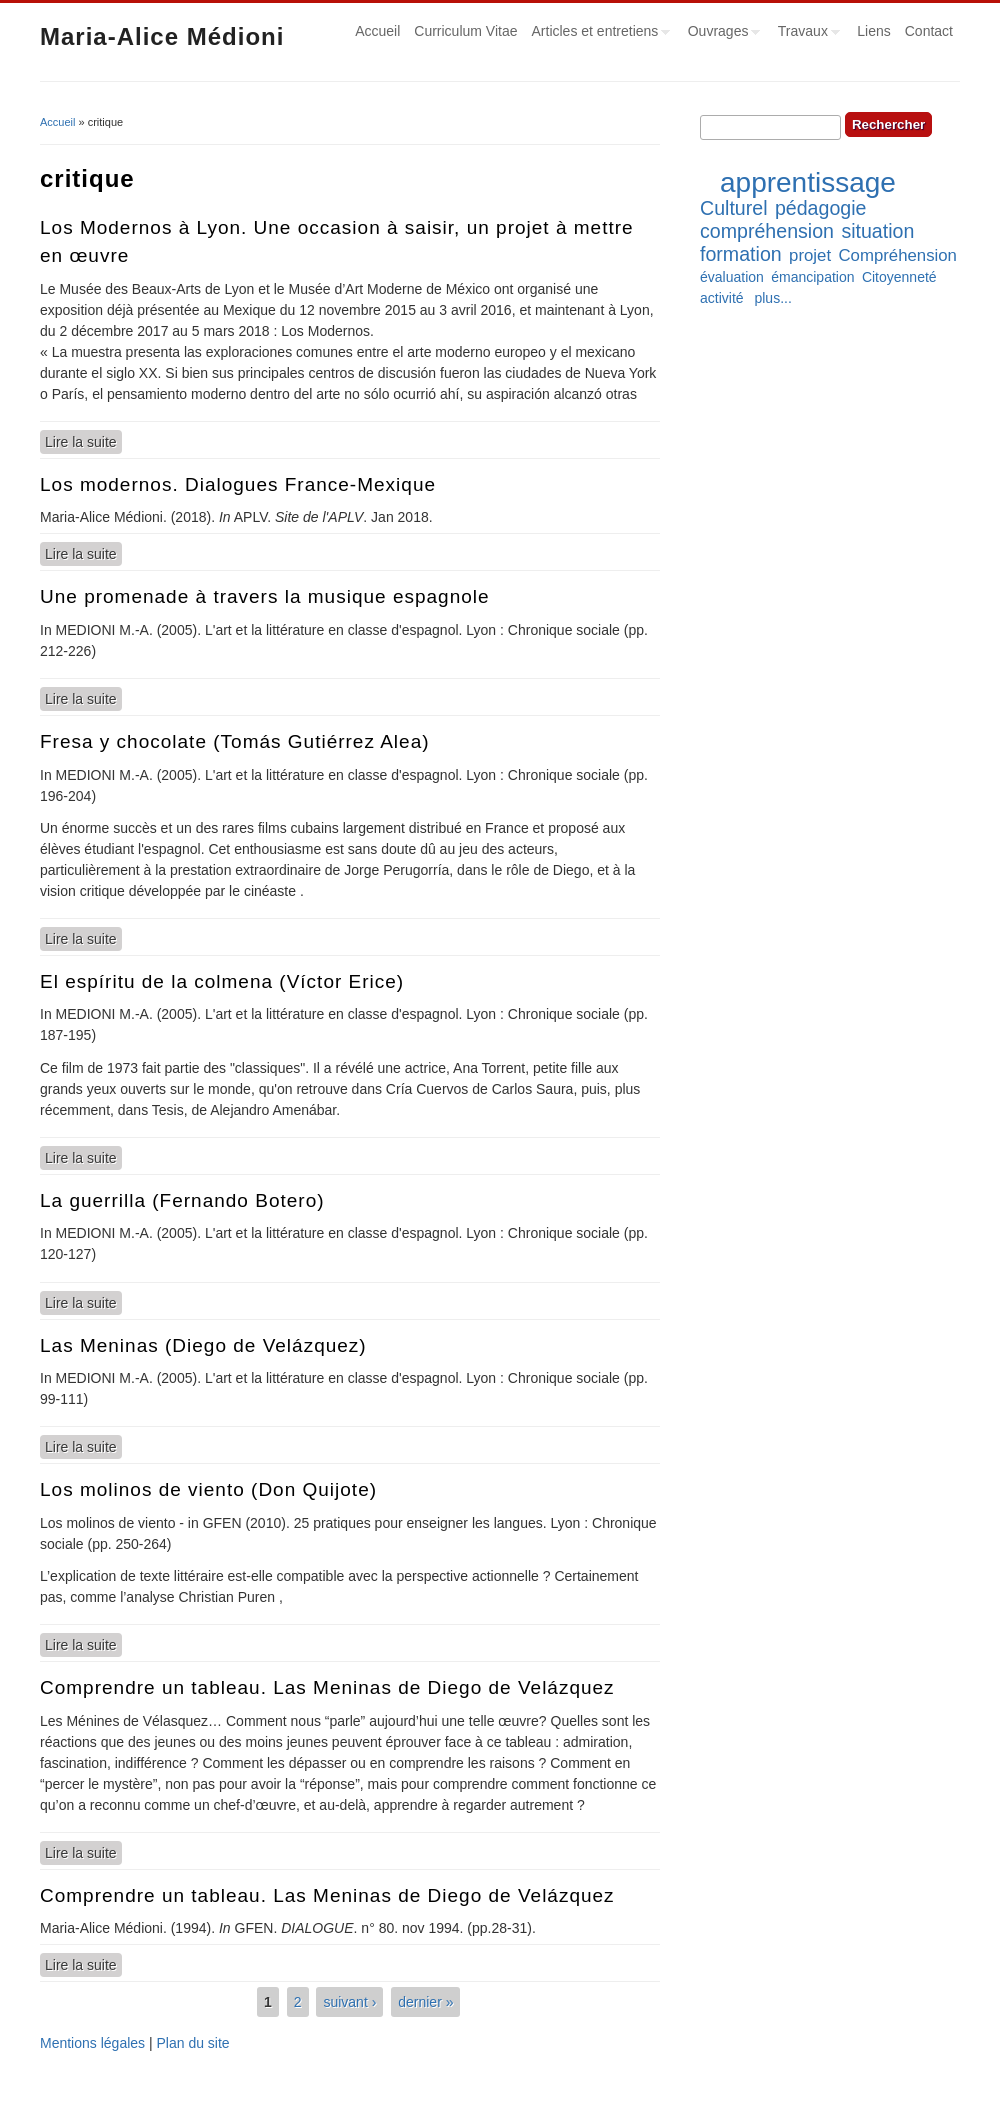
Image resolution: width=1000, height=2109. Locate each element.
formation (741, 254)
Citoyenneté (899, 277)
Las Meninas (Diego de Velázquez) (203, 1345)
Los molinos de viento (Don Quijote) (208, 1489)
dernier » (425, 2002)
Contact (929, 31)
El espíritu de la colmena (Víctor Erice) (222, 981)
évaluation (732, 277)
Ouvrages (721, 34)
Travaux (805, 34)
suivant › (349, 2002)
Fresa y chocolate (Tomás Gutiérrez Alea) (235, 741)
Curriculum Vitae (465, 31)
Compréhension (897, 255)
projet (810, 255)
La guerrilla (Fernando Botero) (182, 1200)
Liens (873, 31)
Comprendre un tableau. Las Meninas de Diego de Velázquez (327, 1687)
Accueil (377, 31)
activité (722, 298)
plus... (772, 298)
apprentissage (808, 182)
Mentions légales (92, 2043)
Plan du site (192, 2043)
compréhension (767, 231)
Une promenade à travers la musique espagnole (265, 596)
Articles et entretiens (598, 34)
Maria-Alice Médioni (162, 36)
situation (877, 231)
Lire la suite (83, 441)
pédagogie (821, 208)
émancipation (812, 277)
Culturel (734, 208)
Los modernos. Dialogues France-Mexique (238, 484)
